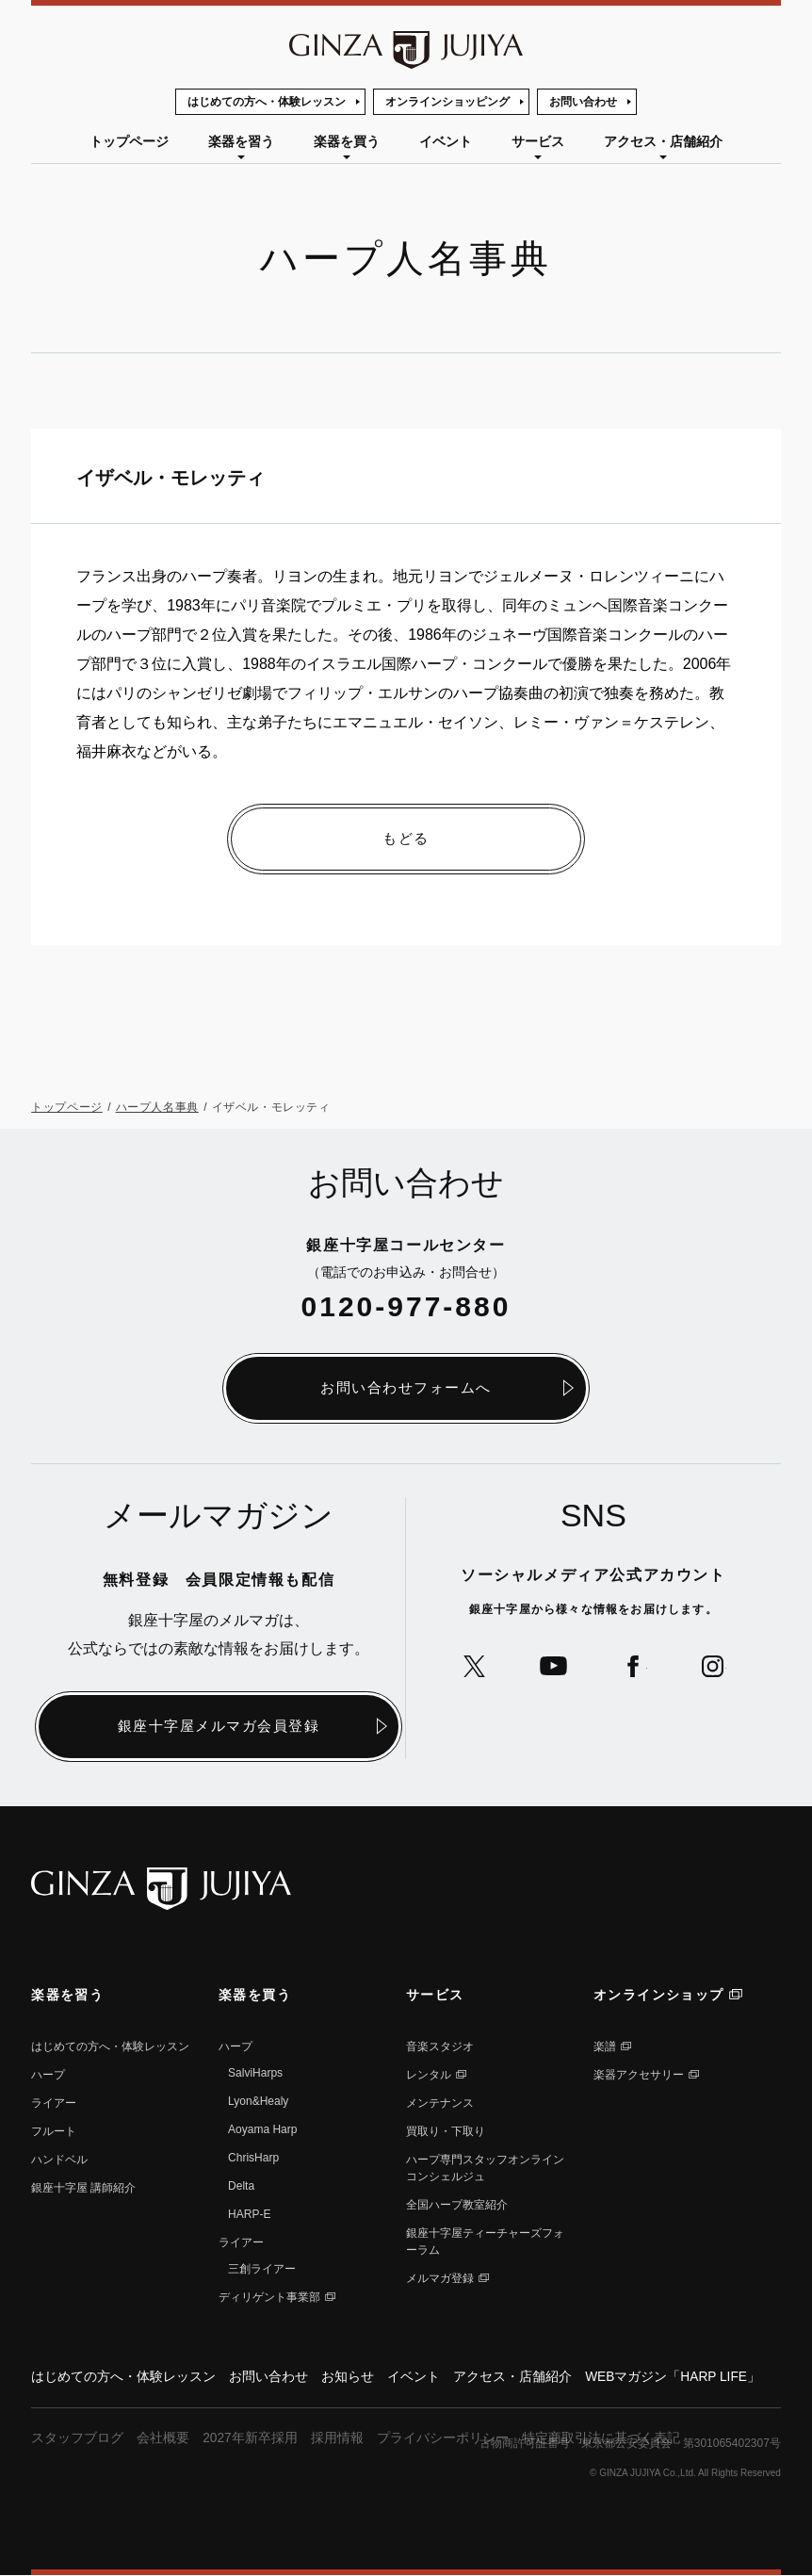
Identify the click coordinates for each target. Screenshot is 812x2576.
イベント (445, 141)
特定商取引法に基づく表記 (601, 2439)
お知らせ (347, 2377)
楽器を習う (241, 141)
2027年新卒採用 (250, 2439)
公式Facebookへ (633, 1667)
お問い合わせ (583, 101)
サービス (538, 141)
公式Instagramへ (714, 1667)
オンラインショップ (658, 1994)
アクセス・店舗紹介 (663, 141)
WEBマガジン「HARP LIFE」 (673, 2377)
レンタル (428, 2074)
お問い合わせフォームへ (406, 1388)
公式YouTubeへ (552, 1667)
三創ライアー (262, 2268)
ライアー (53, 2103)
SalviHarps (255, 2072)
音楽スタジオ (440, 2046)
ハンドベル (59, 2159)
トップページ (129, 141)
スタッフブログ (77, 2439)
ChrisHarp (253, 2157)
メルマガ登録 (440, 2278)
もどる (406, 839)
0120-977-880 (406, 1306)
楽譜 (604, 2046)
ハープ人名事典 (157, 1108)
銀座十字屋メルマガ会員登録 (219, 1727)
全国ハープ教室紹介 (457, 2204)
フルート (53, 2131)
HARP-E (249, 2214)
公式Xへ (471, 1667)
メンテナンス (440, 2103)
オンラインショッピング (447, 101)
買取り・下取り (445, 2131)
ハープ (48, 2074)
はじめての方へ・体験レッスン (266, 101)
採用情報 (337, 2439)
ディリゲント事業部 (269, 2297)
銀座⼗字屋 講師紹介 (83, 2187)
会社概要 (163, 2439)
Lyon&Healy (258, 2101)
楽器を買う (347, 141)
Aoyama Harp (262, 2129)
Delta (241, 2186)
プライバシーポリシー (443, 2439)
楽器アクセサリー (638, 2074)
